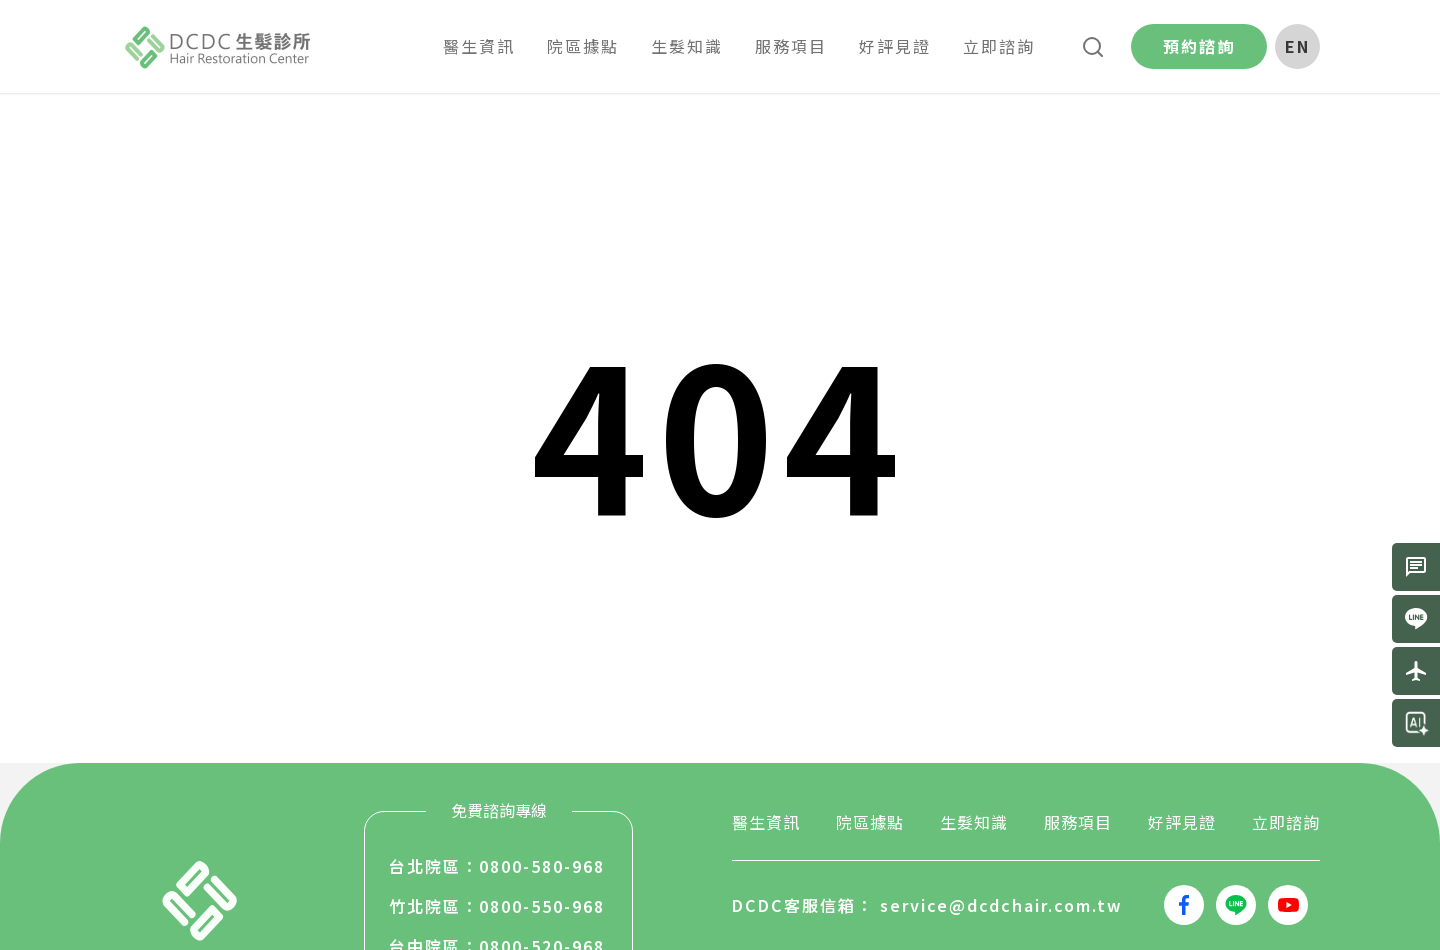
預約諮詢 (1199, 46)
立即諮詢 (1286, 822)
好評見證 (1182, 822)
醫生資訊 (766, 822)
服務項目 (1078, 822)
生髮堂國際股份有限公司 (219, 46)
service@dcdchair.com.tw (1001, 905)
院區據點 (870, 822)
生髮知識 (974, 822)
